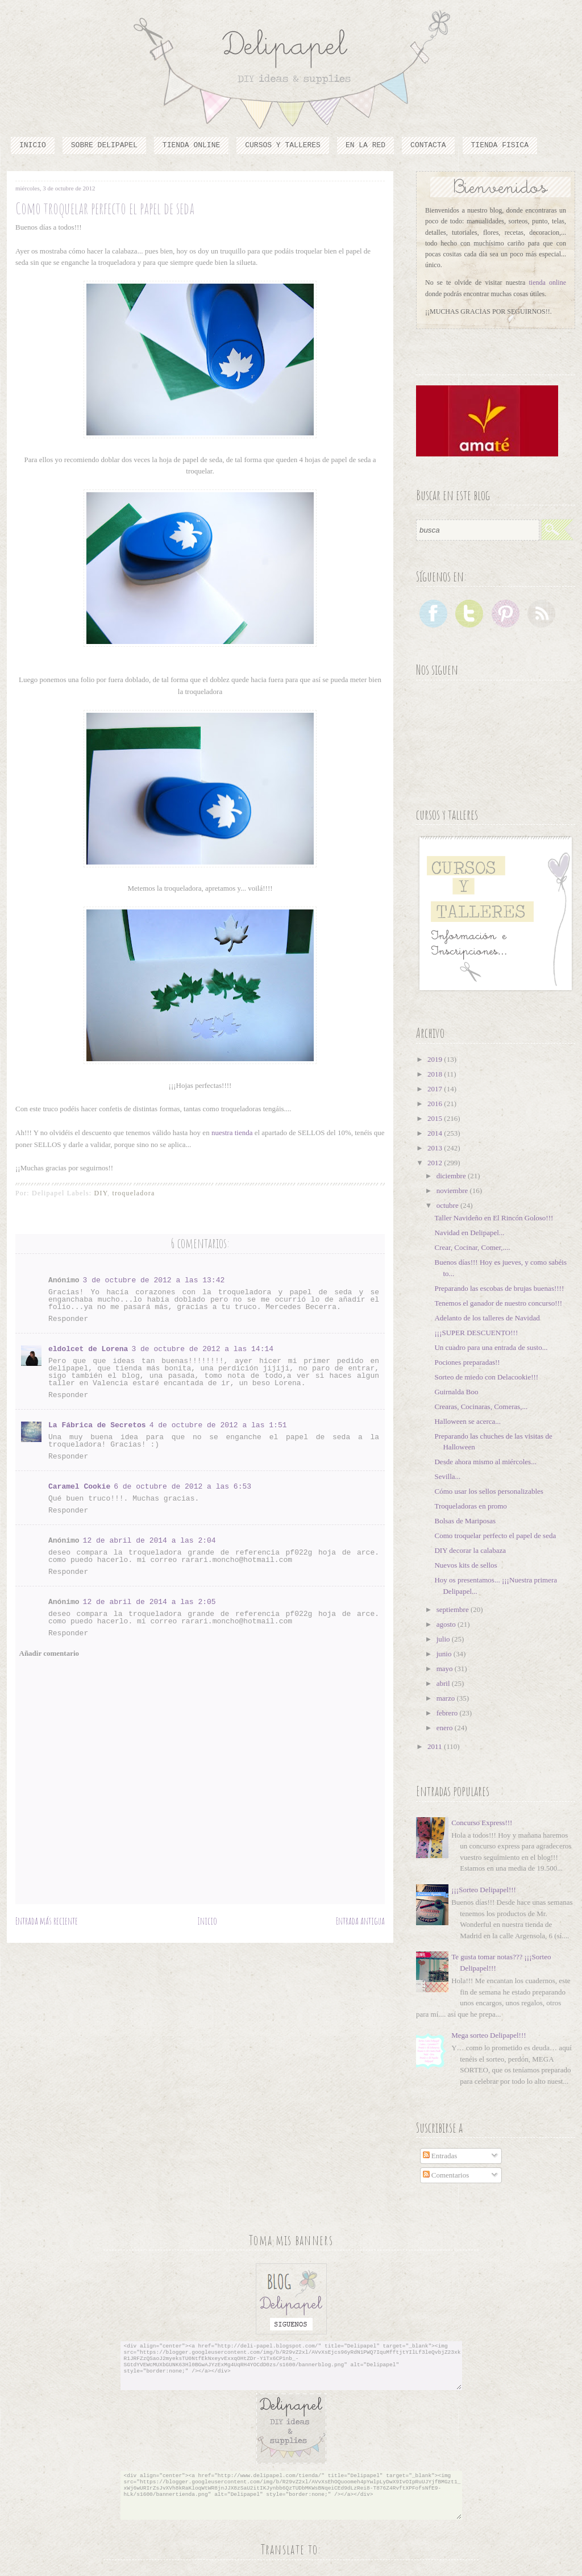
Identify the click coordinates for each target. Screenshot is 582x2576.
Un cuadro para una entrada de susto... (490, 1347)
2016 (435, 1103)
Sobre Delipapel (104, 145)
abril (444, 1683)
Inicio (32, 145)
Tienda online (191, 145)
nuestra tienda (233, 1132)
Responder (68, 1319)
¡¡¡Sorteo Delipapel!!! (483, 1889)
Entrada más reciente (46, 1920)
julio (444, 1639)
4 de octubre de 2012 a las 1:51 (218, 1425)
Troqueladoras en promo (470, 1506)
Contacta (428, 145)
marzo (446, 1698)
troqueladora (133, 1193)
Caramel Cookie (79, 1486)
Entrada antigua (360, 1920)
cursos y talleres (283, 145)
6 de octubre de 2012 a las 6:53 (182, 1486)
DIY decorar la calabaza (469, 1550)
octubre (448, 1205)
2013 (435, 1148)
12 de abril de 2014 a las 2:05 (149, 1602)
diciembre (452, 1175)
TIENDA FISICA (500, 145)
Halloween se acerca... (467, 1421)
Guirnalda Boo (456, 1391)
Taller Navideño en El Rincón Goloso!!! (493, 1218)
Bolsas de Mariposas (465, 1520)
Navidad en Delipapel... (469, 1232)
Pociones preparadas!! (467, 1362)
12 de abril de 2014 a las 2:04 (149, 1540)
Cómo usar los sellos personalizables (488, 1491)
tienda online (548, 282)
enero (445, 1727)
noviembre (453, 1190)
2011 (435, 1746)
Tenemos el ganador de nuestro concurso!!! (498, 1303)
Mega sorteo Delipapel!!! (488, 2035)
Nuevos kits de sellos (465, 1565)
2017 (435, 1089)
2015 (435, 1118)
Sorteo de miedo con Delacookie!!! (486, 1377)
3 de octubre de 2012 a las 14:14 (202, 1349)
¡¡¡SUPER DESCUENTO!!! (476, 1332)
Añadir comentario (49, 1653)
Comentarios (446, 2175)
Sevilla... (447, 1476)
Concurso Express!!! (481, 1822)
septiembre (453, 1609)
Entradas (440, 2155)
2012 (435, 1162)
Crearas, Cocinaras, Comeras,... (480, 1406)
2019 (435, 1059)
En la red (365, 145)
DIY (100, 1193)
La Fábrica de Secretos (97, 1425)
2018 (435, 1074)
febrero (448, 1713)
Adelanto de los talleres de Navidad (486, 1318)
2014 (435, 1133)
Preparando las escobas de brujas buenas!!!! (499, 1288)
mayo (445, 1668)
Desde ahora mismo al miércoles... (485, 1461)
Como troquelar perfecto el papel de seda (495, 1535)
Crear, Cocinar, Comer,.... (472, 1247)
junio (445, 1654)
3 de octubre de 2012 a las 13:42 (154, 1280)
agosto (447, 1624)
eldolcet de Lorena (88, 1349)
